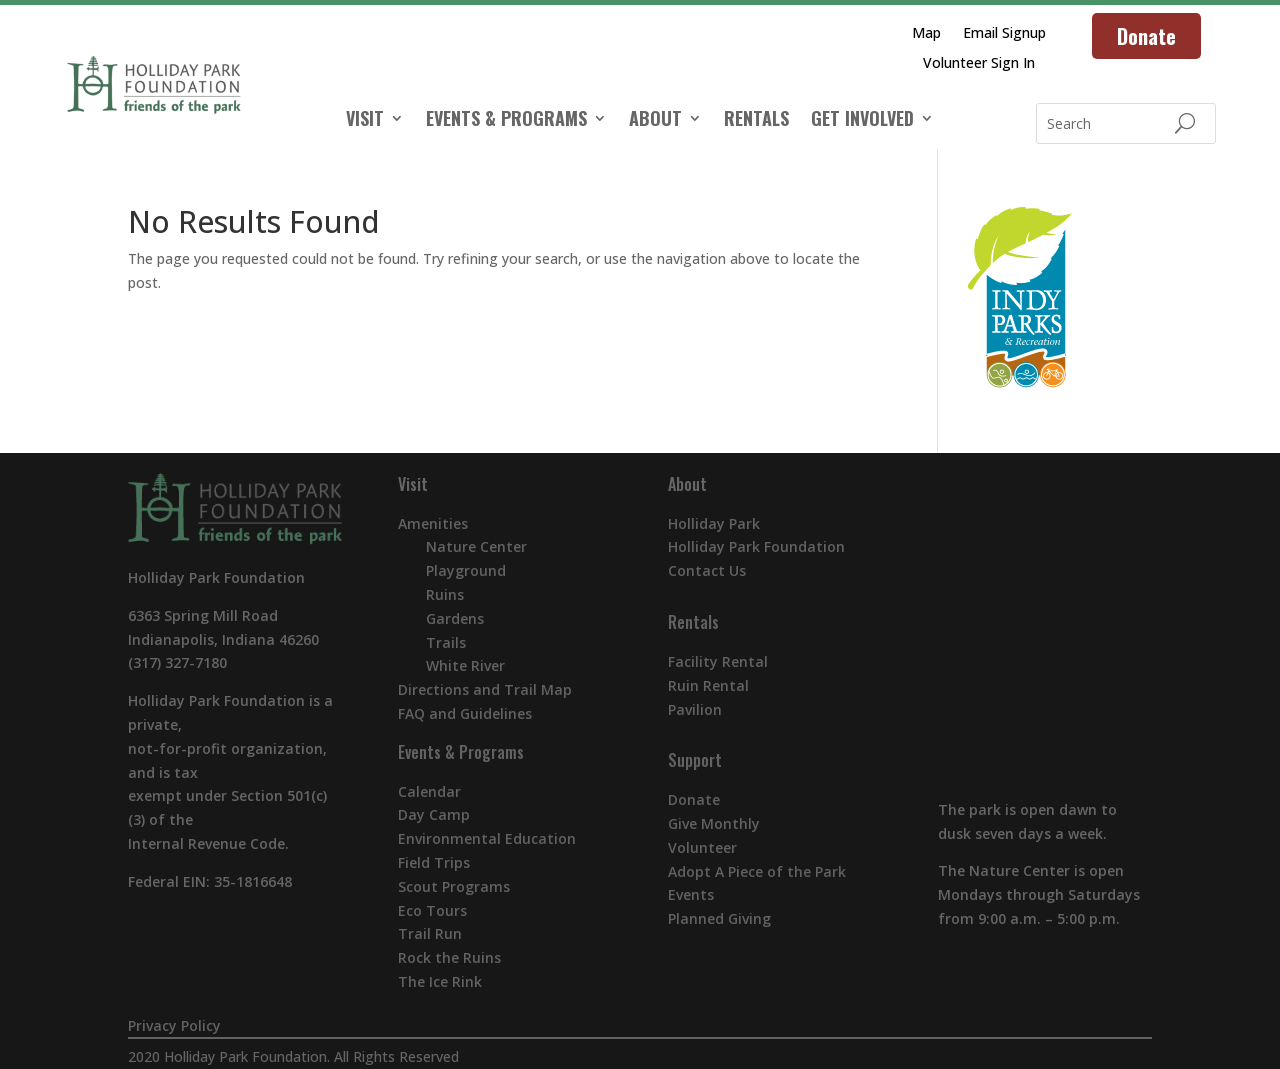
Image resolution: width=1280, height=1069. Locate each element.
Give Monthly (714, 823)
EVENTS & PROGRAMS (506, 121)
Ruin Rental (708, 685)
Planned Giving (719, 918)
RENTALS (756, 121)
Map (926, 34)
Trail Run (430, 933)
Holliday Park (714, 523)
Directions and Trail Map (485, 689)
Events (691, 894)
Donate (1146, 36)
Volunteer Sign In (979, 64)
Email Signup (1004, 34)
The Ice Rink (440, 981)
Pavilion (695, 709)
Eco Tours (432, 910)
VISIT (365, 121)
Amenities (433, 523)
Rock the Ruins (449, 957)
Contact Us (707, 570)
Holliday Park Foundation (756, 546)
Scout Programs (454, 886)
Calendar (429, 791)
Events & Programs (461, 752)
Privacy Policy (174, 1025)
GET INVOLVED (862, 121)
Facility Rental (718, 661)
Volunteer (702, 847)
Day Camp (434, 814)
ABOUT (655, 121)
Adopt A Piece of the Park (757, 871)
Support (695, 760)
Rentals (693, 622)
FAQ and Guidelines (465, 713)
